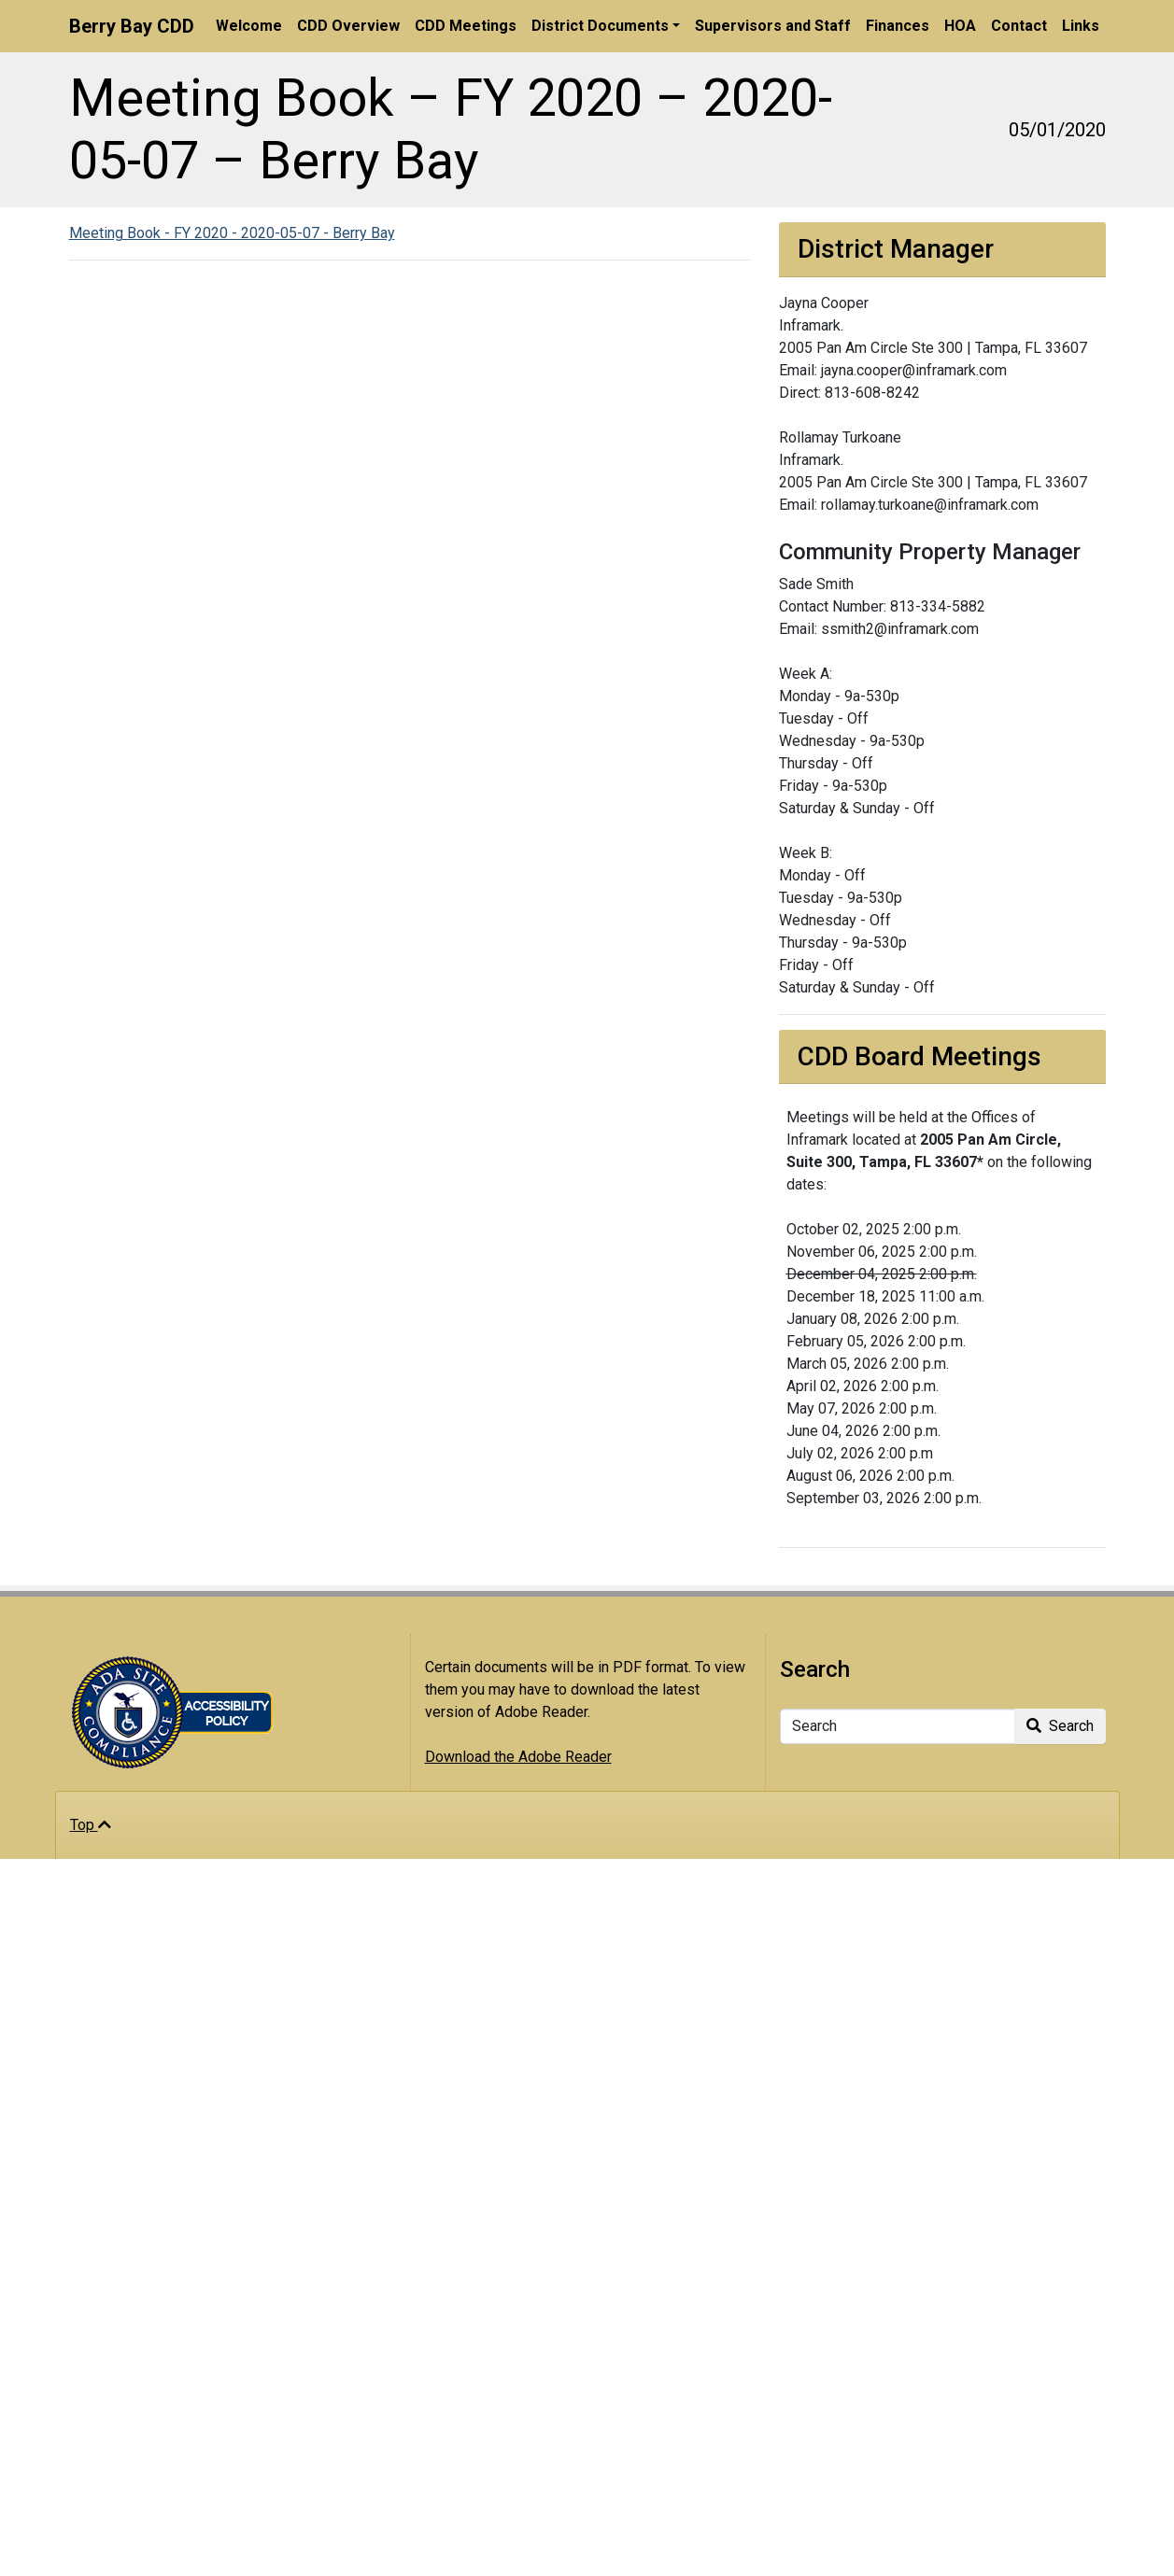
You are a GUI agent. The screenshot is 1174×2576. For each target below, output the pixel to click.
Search (1060, 1726)
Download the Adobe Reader (518, 1757)
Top (90, 1825)
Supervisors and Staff (773, 26)
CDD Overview (348, 26)
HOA (960, 26)
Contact (1019, 26)
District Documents (600, 26)
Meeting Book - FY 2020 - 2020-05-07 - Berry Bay (232, 233)
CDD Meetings (465, 26)
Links (1080, 26)
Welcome (249, 26)
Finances (897, 26)
